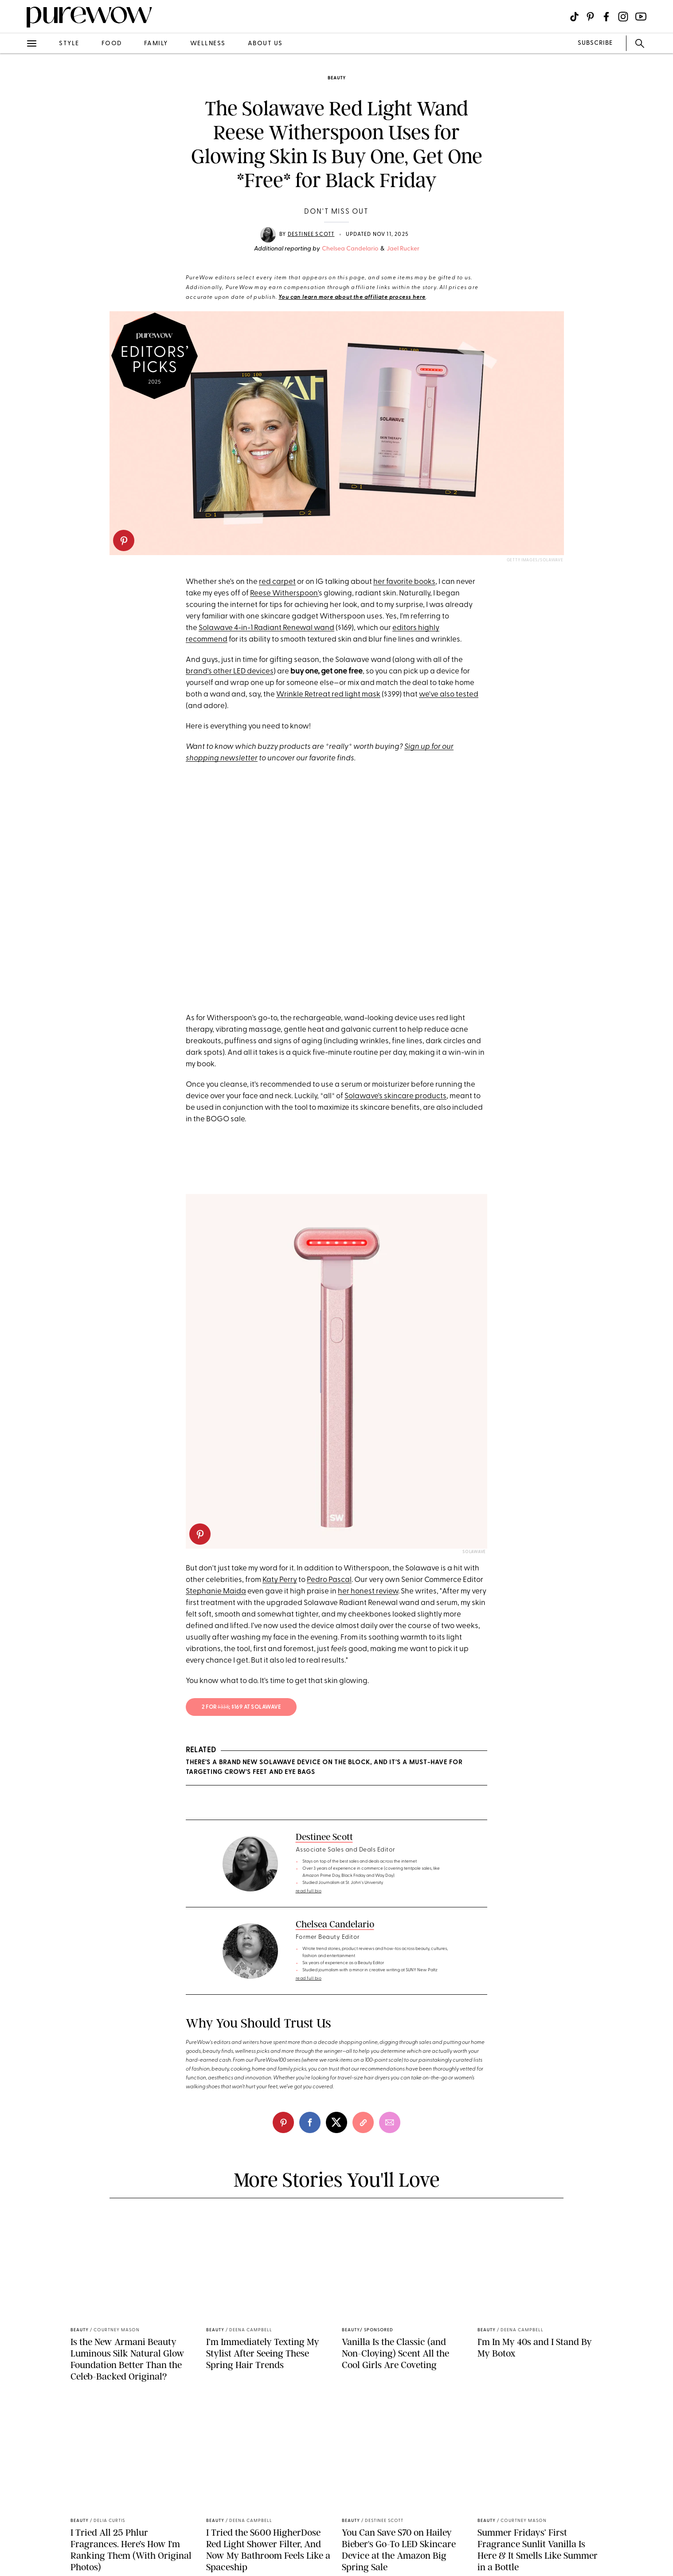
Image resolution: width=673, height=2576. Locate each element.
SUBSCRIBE (595, 43)
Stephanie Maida (216, 1591)
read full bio (309, 1891)
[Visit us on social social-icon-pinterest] (590, 16)
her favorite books (404, 582)
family (156, 43)
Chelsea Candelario (350, 249)
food (112, 43)
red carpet (277, 582)
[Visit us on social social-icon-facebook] (606, 16)
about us (265, 43)
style (69, 43)
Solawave (474, 1552)
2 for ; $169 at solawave (241, 1707)
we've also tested (448, 694)
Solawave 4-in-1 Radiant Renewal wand (266, 628)
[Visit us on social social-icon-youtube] (640, 16)
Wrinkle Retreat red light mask (328, 694)
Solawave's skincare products (395, 1096)
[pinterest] (123, 540)
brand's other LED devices (230, 671)
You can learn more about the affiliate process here (352, 297)
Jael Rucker (403, 249)
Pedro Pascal (329, 1580)
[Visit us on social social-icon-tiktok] (574, 16)
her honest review (368, 1591)
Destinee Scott (311, 234)
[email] (389, 2122)
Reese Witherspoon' (284, 593)
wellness (208, 43)
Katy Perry (279, 1580)
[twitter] (336, 2122)
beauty (337, 78)
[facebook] (310, 2122)
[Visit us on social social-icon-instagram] (623, 16)
